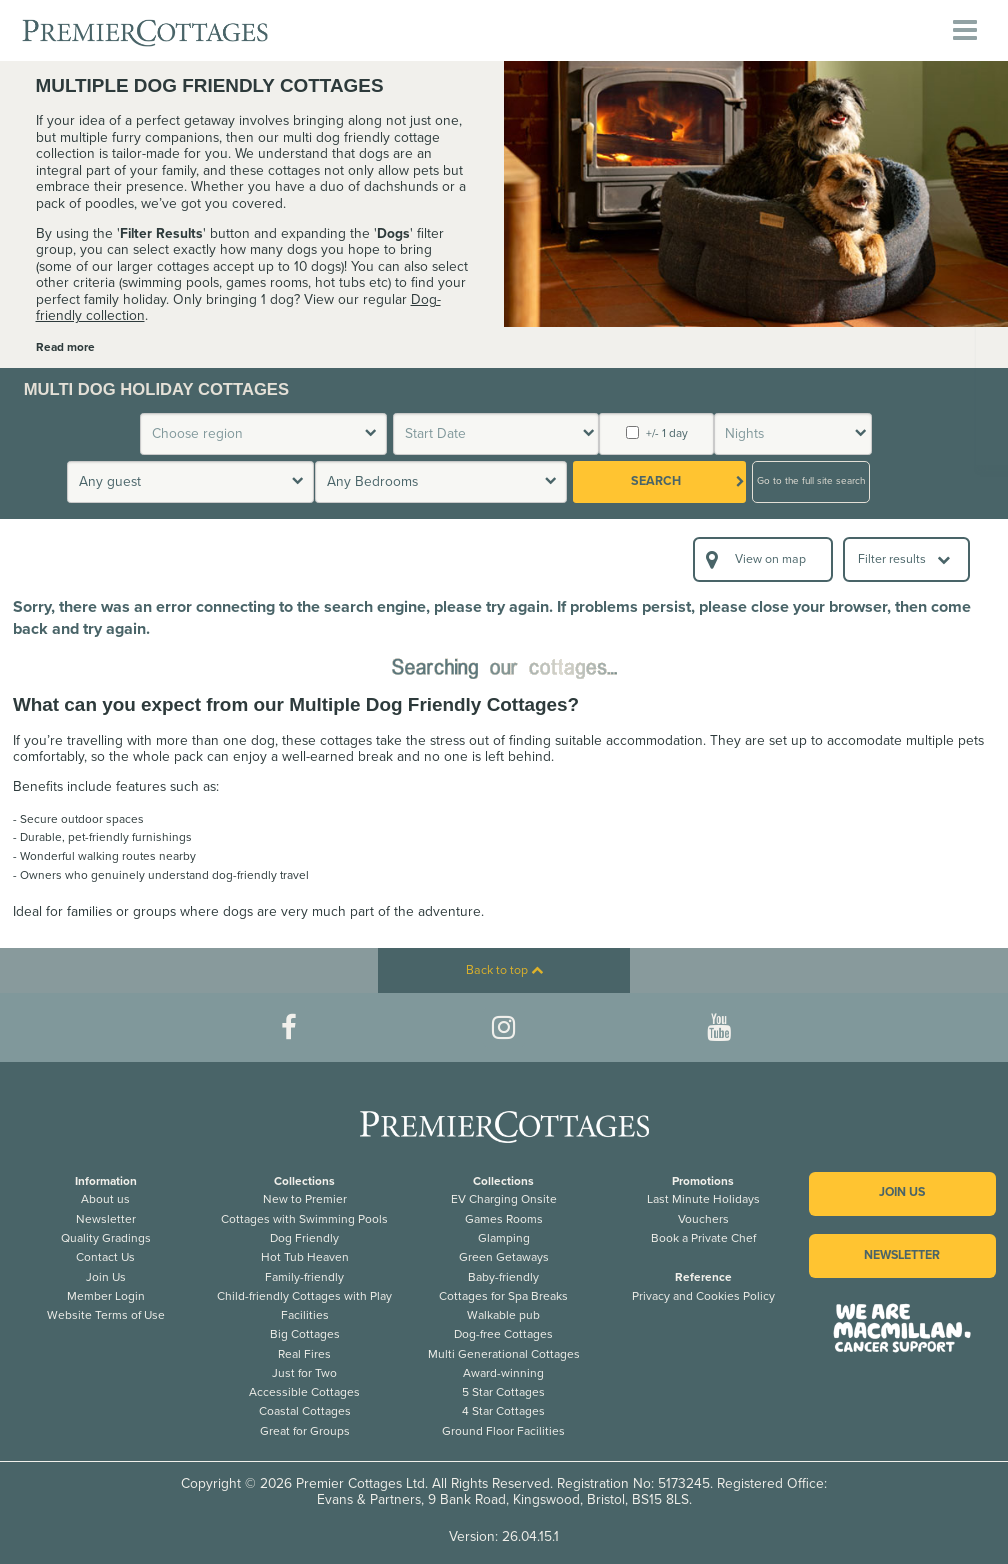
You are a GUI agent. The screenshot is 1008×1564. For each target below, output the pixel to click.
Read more (65, 347)
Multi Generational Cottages (504, 1354)
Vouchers (703, 1219)
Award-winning (503, 1373)
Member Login (106, 1296)
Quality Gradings (106, 1238)
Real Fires (304, 1354)
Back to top (504, 970)
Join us (902, 1192)
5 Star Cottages (503, 1392)
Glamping (504, 1238)
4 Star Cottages (503, 1411)
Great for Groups (305, 1431)
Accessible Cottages (304, 1392)
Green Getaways (504, 1257)
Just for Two (304, 1373)
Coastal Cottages (305, 1411)
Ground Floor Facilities (503, 1431)
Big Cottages (305, 1334)
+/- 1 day (657, 433)
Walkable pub (503, 1315)
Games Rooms (504, 1219)
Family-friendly (304, 1277)
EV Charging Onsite (504, 1199)
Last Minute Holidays (703, 1199)
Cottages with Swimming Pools (304, 1219)
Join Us (106, 1277)
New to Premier (305, 1199)
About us (105, 1199)
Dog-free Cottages (503, 1334)
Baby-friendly (503, 1277)
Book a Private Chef (703, 1238)
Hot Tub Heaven (305, 1257)
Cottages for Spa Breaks (503, 1296)
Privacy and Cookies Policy (703, 1296)
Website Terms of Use (106, 1315)
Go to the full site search (811, 481)
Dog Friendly (304, 1238)
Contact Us (105, 1257)
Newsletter (106, 1219)
